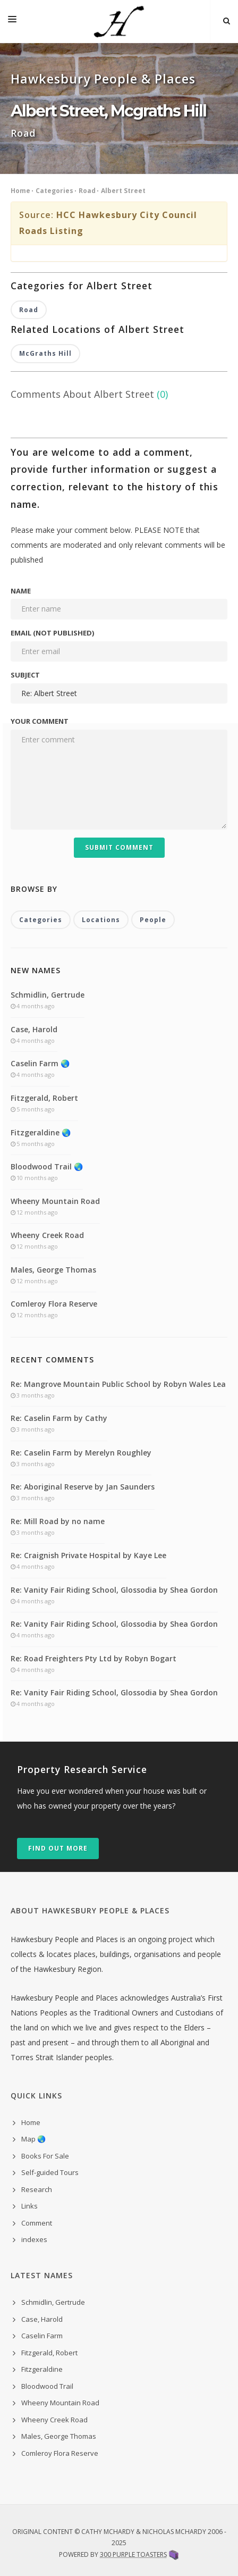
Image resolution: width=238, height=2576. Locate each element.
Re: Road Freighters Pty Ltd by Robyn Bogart (93, 1658)
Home (20, 190)
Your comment (40, 721)
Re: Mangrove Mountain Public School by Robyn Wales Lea (118, 1384)
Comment (36, 2223)
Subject (25, 675)
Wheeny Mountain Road (55, 1201)
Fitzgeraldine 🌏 (41, 1132)
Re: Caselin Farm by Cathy (59, 1418)
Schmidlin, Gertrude (47, 995)
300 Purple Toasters (133, 2554)
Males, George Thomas (53, 1270)
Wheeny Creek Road (47, 1235)
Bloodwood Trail (47, 2386)
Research (36, 2189)
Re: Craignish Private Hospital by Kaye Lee (88, 1555)
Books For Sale (45, 2156)
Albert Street (123, 190)
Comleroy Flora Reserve (54, 1304)
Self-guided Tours (50, 2172)
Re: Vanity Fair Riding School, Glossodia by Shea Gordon (114, 1590)
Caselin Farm (42, 2335)
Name (21, 591)
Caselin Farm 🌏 (40, 1063)
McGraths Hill (45, 353)
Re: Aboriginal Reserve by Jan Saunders (83, 1487)
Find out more (58, 1848)
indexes (34, 2239)
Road (87, 190)
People (153, 919)
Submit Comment (119, 847)
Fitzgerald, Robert (44, 1098)
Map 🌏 (33, 2139)
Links (29, 2206)
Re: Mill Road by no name (58, 1521)
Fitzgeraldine (42, 2369)
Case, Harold (34, 1029)
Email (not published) (52, 633)
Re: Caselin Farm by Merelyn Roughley (81, 1453)
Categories (54, 190)
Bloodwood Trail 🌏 (47, 1166)
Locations (101, 919)
